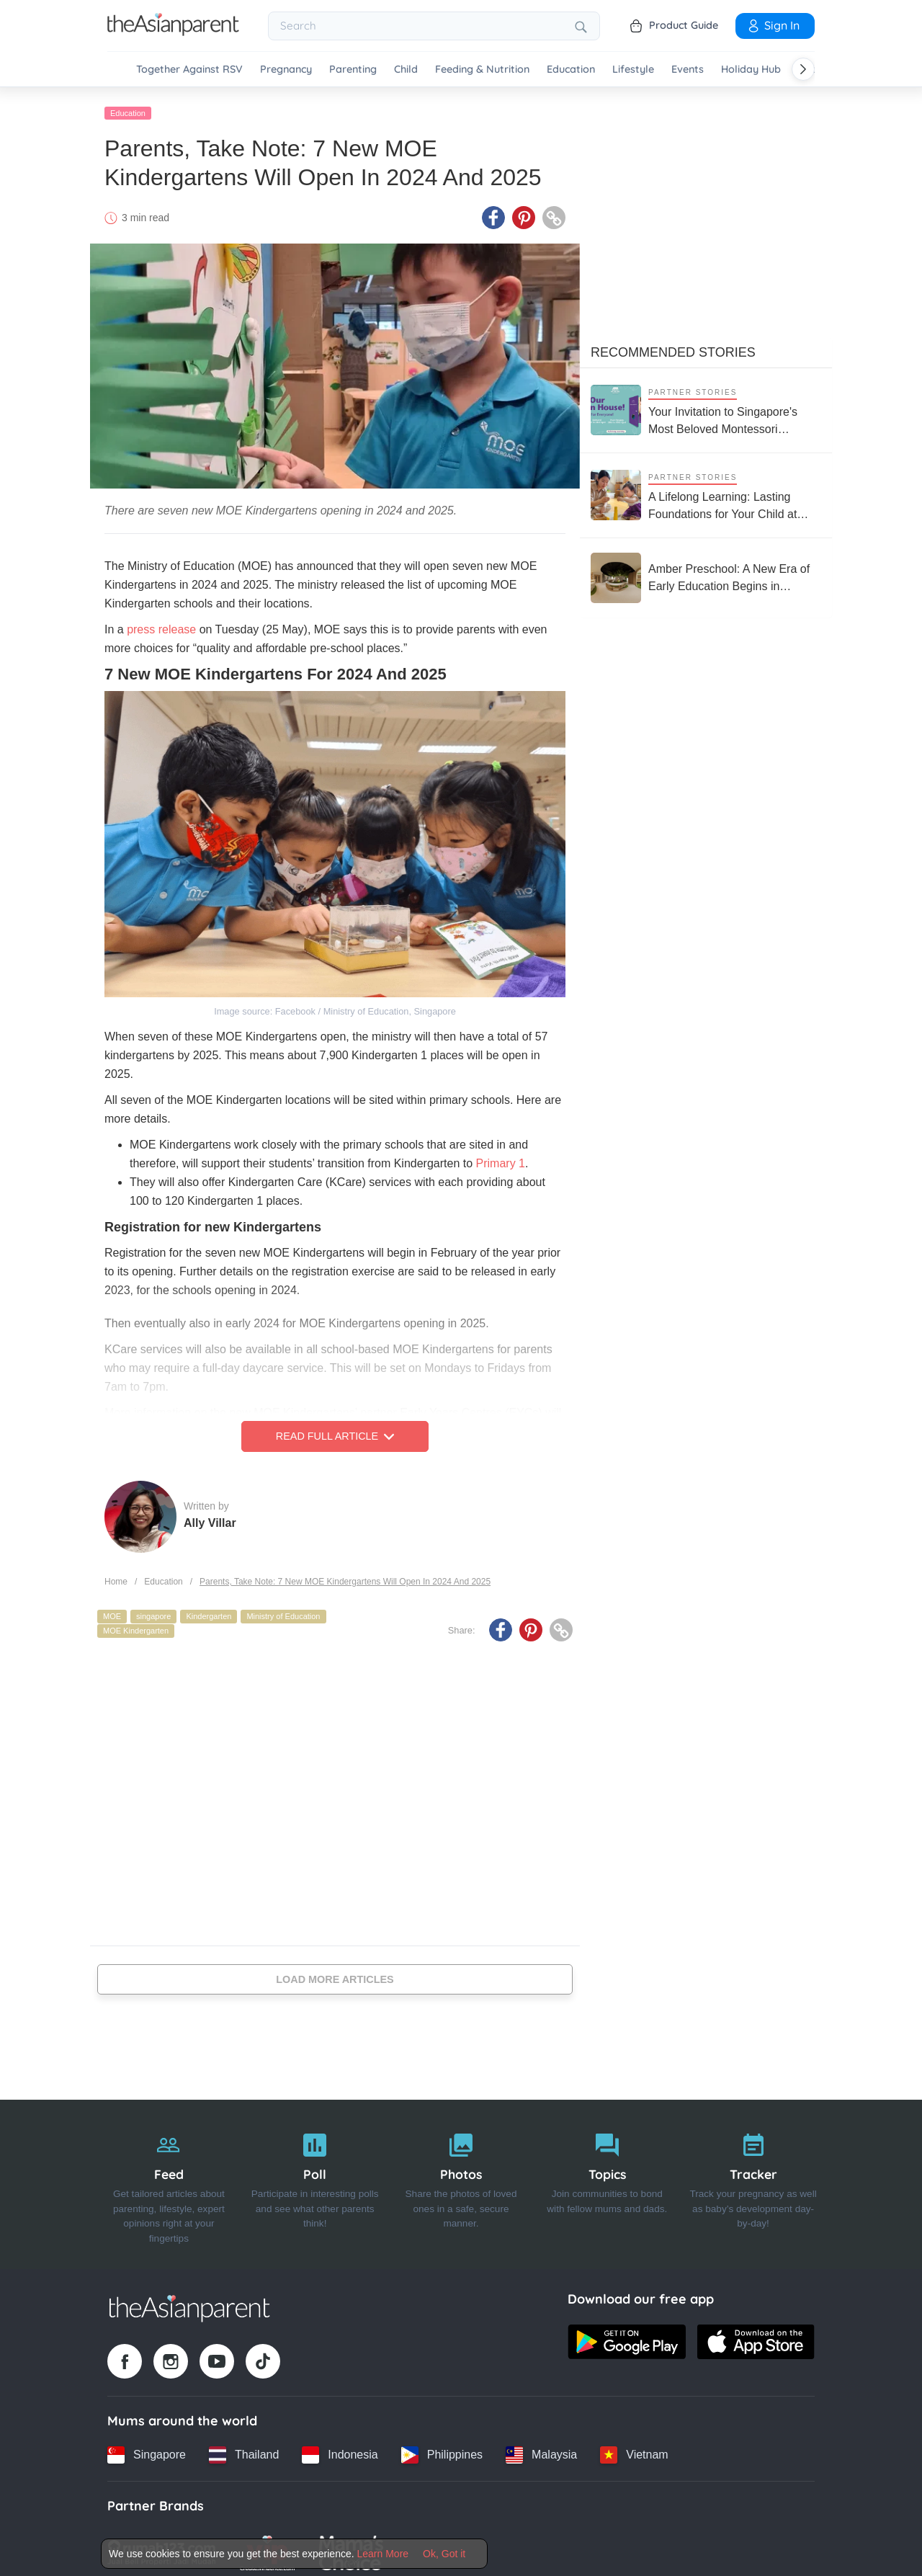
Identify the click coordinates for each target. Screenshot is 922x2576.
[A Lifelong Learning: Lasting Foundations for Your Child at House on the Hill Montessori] (706, 488)
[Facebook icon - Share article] (493, 211)
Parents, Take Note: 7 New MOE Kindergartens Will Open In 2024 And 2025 (345, 1574)
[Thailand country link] (244, 2447)
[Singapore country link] (146, 2447)
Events (687, 69)
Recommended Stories (673, 345)
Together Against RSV (189, 69)
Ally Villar (210, 1516)
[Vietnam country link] (634, 2447)
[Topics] (606, 2177)
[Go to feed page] (173, 31)
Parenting (353, 69)
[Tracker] (753, 2177)
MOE (112, 1609)
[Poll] (315, 2177)
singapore (153, 1609)
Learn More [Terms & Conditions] (383, 2553)
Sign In (773, 25)
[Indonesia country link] (339, 2447)
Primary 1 (500, 1157)
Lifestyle (633, 69)
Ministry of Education (283, 1609)
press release (161, 623)
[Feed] (168, 2177)
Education (571, 69)
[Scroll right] (803, 69)
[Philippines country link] (442, 2447)
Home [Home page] (115, 1574)
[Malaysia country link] (541, 2447)
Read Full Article (335, 1429)
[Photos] (461, 2177)
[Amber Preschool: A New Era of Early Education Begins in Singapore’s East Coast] (706, 570)
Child (406, 69)
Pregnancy (286, 69)
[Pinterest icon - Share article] (523, 211)
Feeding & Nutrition (482, 69)
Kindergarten (208, 1609)
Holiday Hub (751, 69)
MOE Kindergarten (136, 1623)
